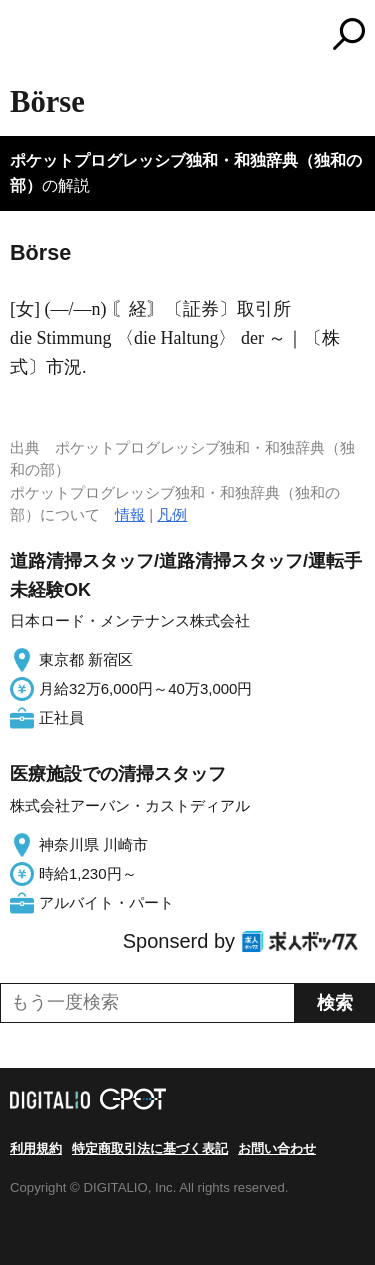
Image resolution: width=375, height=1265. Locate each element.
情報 (130, 514)
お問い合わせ (277, 1148)
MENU (25, 36)
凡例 (172, 514)
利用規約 (36, 1148)
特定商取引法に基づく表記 (150, 1148)
